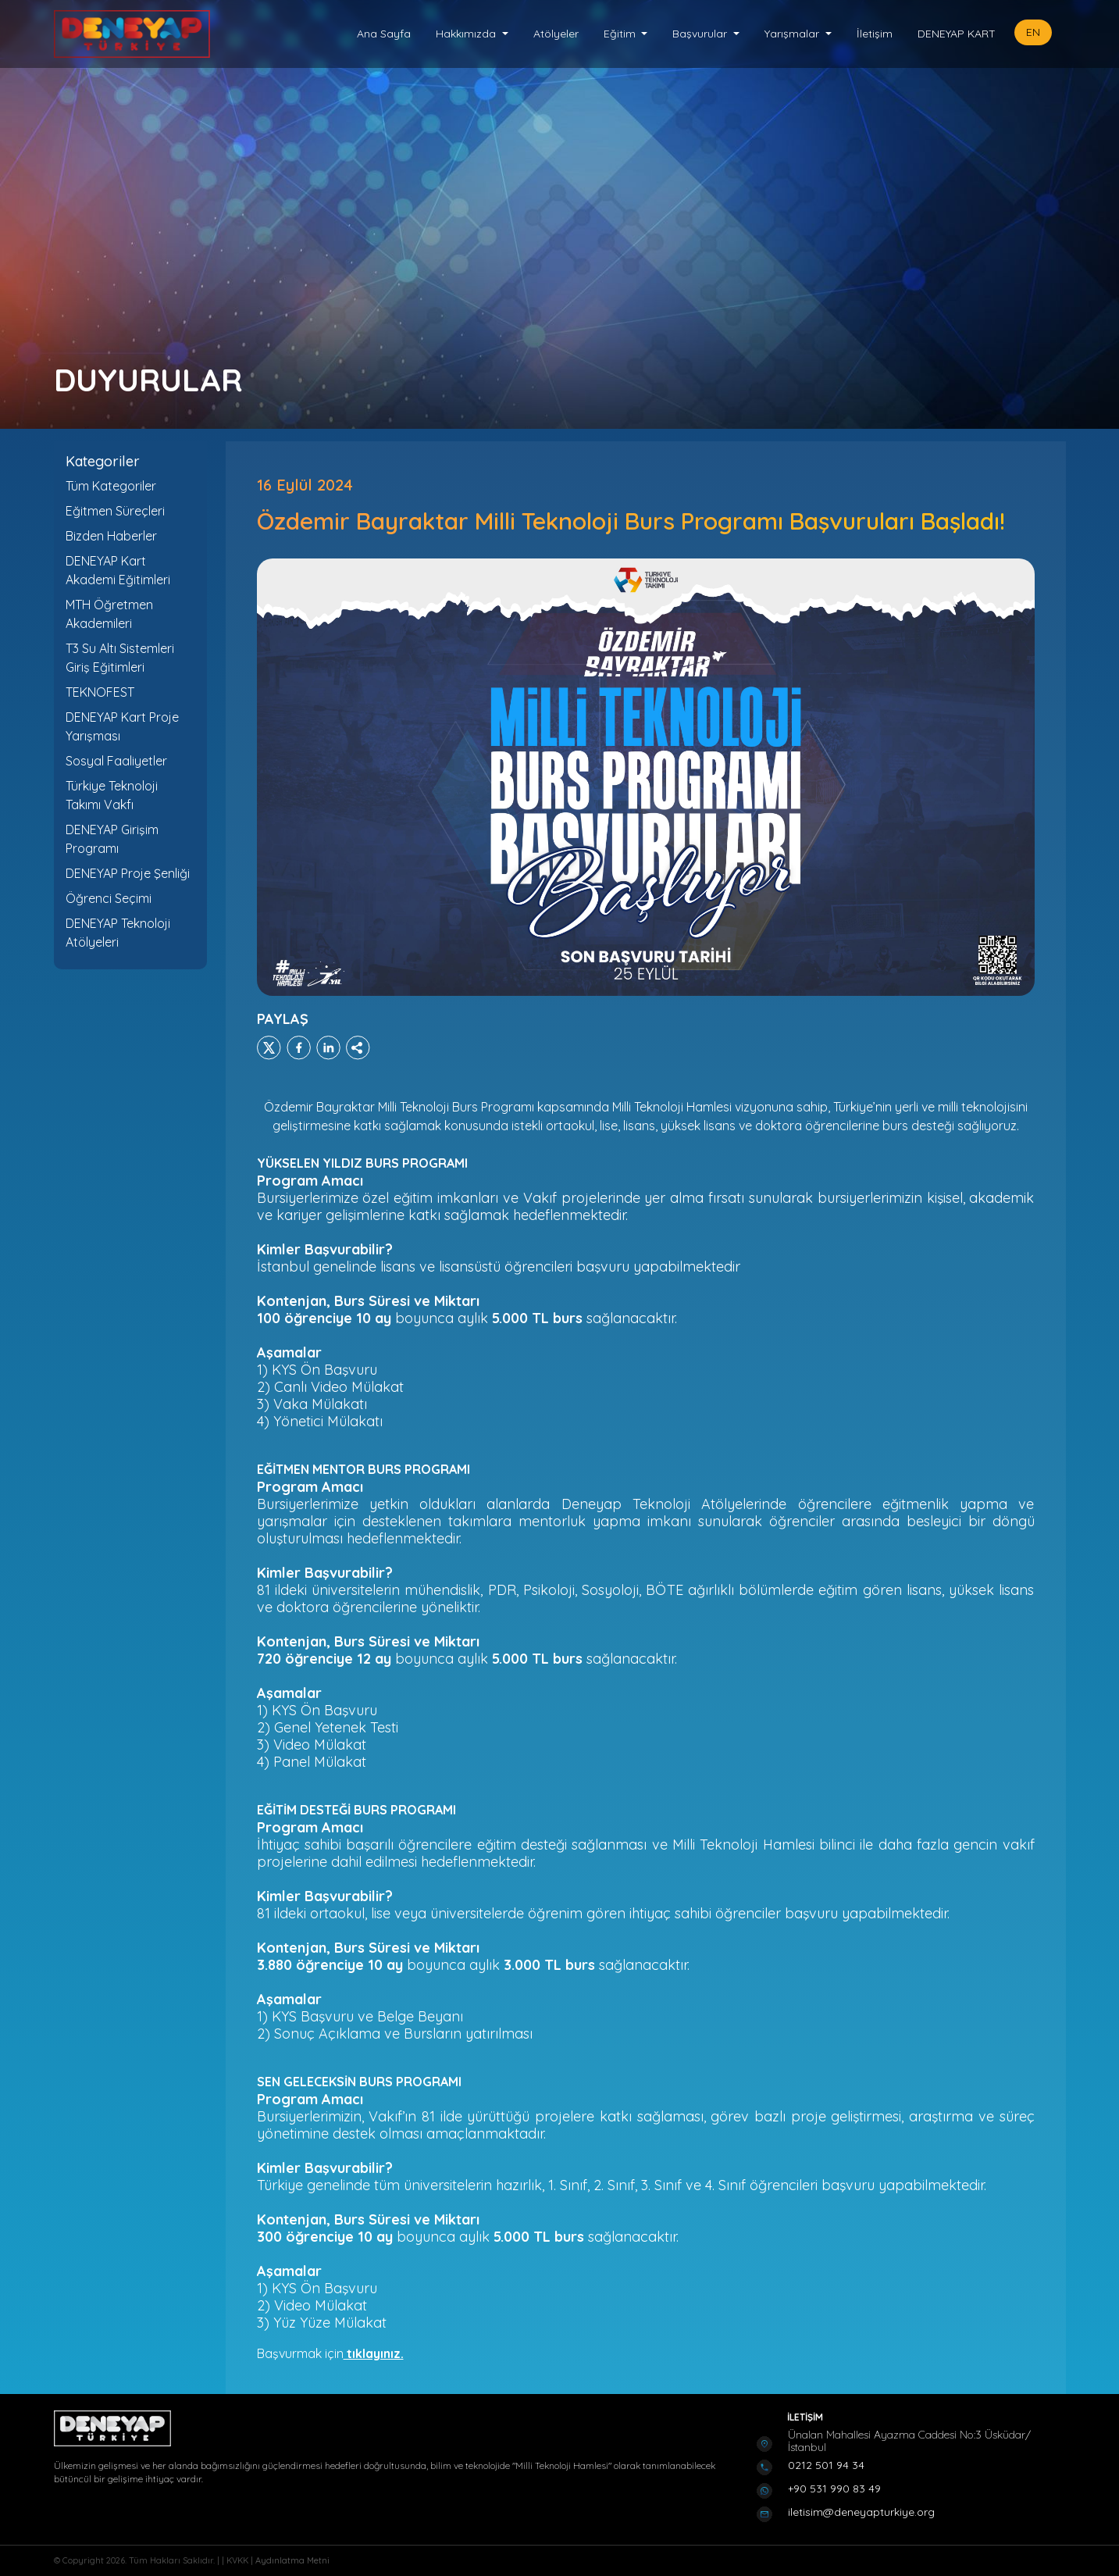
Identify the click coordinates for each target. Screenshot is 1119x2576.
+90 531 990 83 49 (834, 2488)
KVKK (238, 2560)
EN (1033, 32)
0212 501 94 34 (826, 2465)
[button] (472, 34)
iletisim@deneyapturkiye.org (861, 2512)
